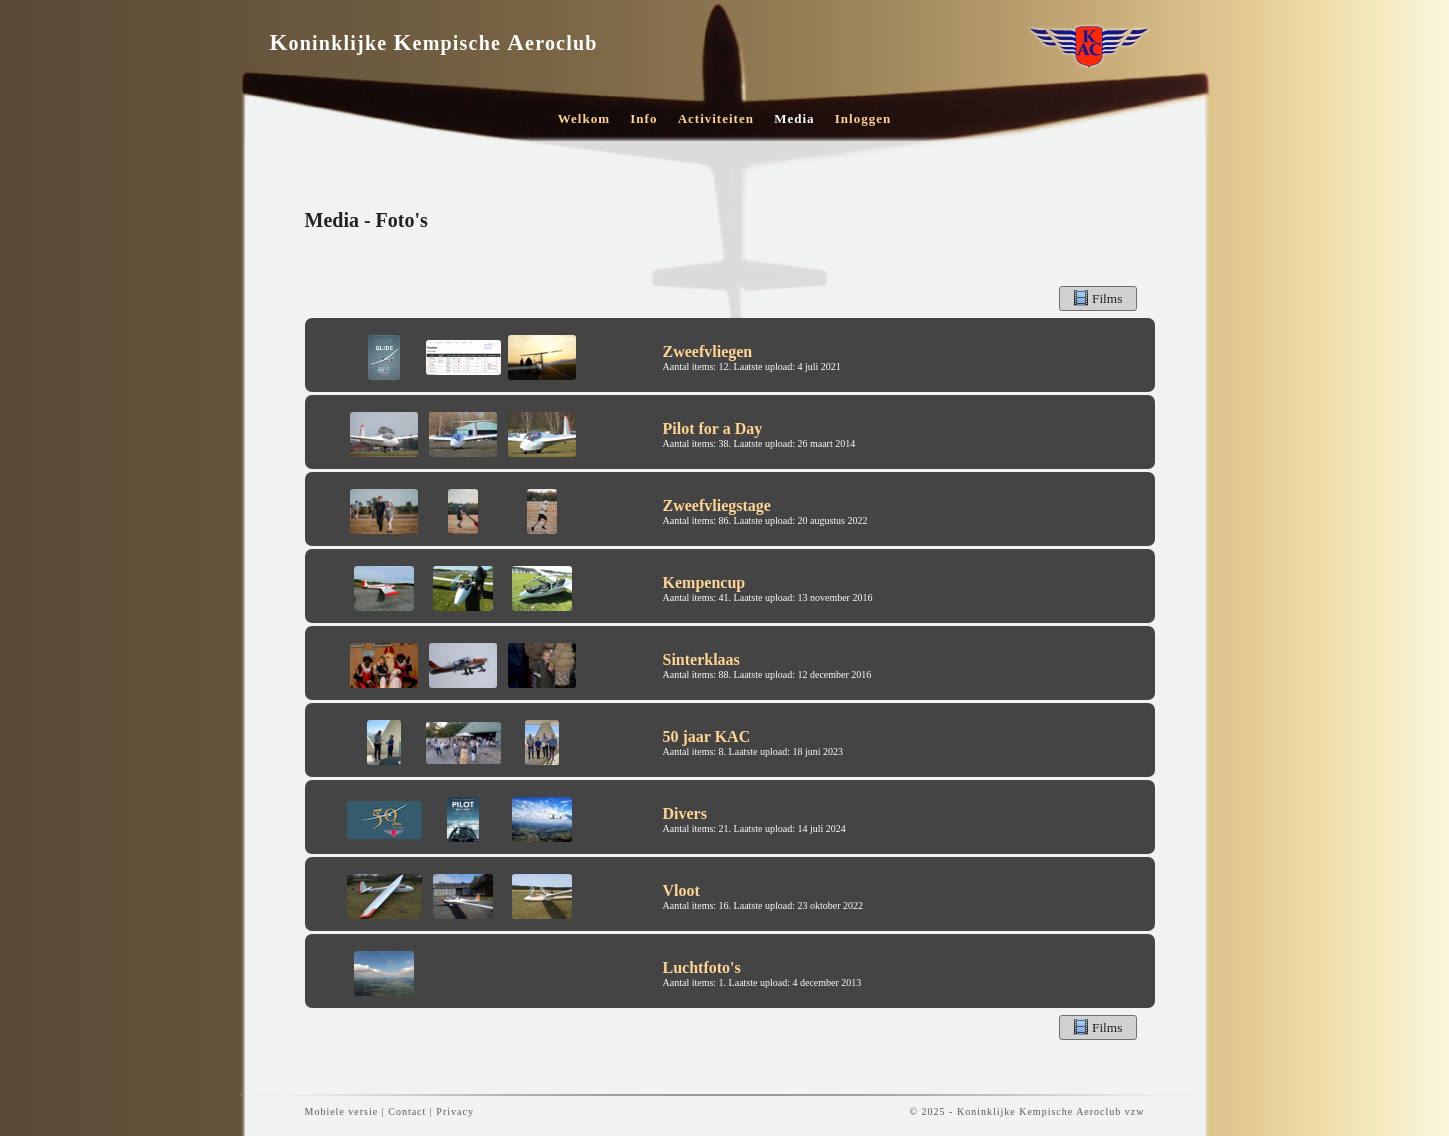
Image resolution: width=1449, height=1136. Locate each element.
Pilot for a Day (713, 428)
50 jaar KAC (707, 736)
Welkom (584, 118)
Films (1098, 298)
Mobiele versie (342, 1111)
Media (794, 118)
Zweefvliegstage (717, 505)
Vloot (681, 890)
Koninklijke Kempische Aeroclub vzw (1051, 1111)
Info (643, 118)
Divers (685, 813)
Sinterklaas (701, 659)
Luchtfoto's (702, 967)
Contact (407, 1111)
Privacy (455, 1111)
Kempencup (704, 582)
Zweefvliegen (708, 351)
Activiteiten (716, 118)
